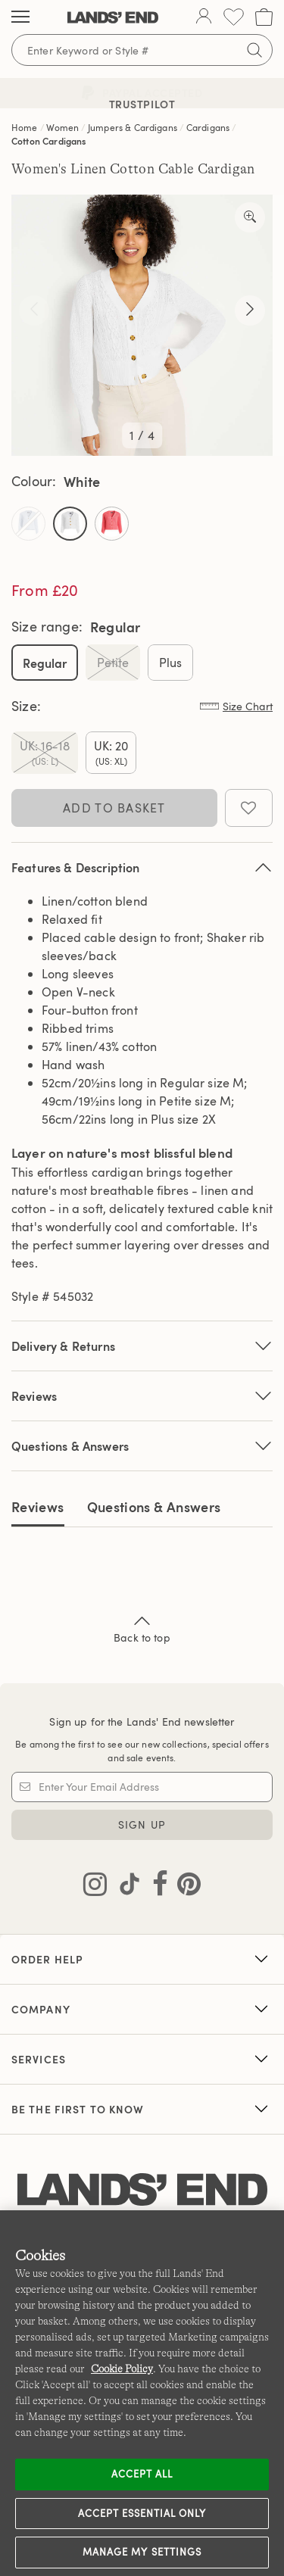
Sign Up (142, 1824)
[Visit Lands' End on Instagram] (95, 1887)
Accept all (142, 2474)
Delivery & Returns (142, 1345)
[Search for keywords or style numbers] (142, 50)
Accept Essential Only (142, 2513)
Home (24, 127)
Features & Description (142, 867)
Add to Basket (114, 808)
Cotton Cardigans (48, 141)
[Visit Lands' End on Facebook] (155, 1887)
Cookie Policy (122, 2368)
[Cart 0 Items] (264, 17)
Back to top (142, 1628)
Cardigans (207, 127)
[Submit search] (254, 50)
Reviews (37, 1506)
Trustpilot (142, 104)
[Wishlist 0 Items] (233, 17)
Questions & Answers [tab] (154, 1506)
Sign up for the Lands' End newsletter (141, 1721)
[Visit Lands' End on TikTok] (125, 1887)
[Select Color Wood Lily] (112, 524)
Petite (113, 662)
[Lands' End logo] (142, 2190)
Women (62, 127)
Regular (45, 663)
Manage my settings (142, 2552)
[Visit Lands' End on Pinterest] (184, 1887)
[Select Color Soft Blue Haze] (28, 524)
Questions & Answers (142, 1445)
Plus (170, 662)
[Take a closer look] (250, 217)
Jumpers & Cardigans (132, 127)
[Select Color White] (70, 524)
